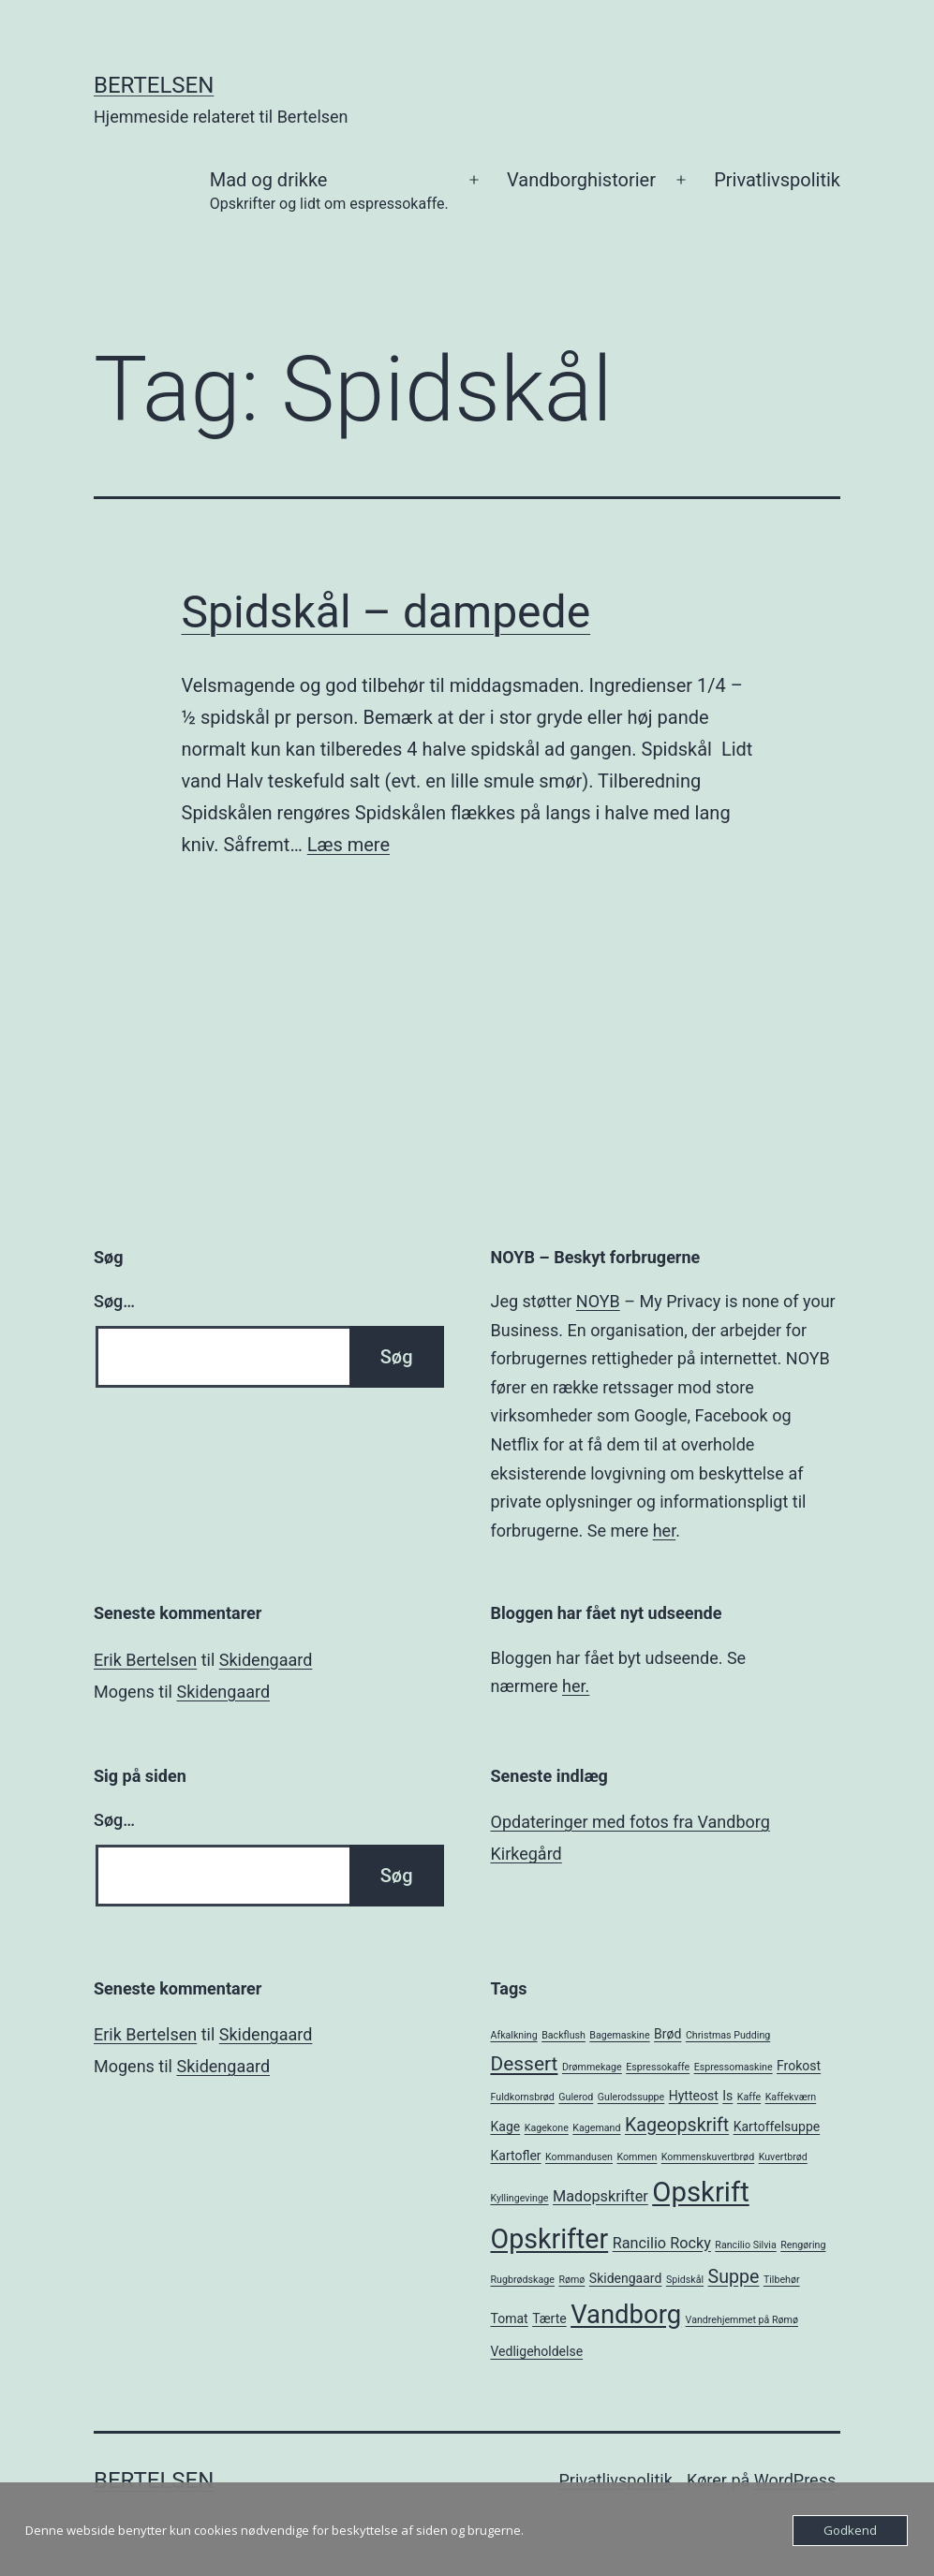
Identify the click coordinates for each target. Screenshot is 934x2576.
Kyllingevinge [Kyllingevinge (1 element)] (520, 2198)
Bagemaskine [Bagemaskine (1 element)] (619, 2035)
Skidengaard (266, 1660)
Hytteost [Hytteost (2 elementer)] (694, 2095)
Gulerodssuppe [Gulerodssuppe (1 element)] (631, 2097)
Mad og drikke (329, 192)
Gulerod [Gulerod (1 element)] (575, 2097)
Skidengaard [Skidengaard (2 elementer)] (625, 2278)
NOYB (598, 1301)
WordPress (795, 2480)
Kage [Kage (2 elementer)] (506, 2126)
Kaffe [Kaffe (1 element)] (749, 2097)
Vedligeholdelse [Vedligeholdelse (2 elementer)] (537, 2351)
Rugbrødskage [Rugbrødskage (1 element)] (523, 2280)
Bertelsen (154, 85)
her (664, 1530)
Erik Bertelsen (145, 1660)
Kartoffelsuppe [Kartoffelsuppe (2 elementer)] (777, 2126)
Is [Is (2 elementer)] (727, 2095)
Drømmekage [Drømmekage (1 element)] (592, 2067)
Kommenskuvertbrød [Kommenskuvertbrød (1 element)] (707, 2157)
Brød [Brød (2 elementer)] (667, 2033)
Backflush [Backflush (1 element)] (563, 2035)
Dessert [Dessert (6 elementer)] (524, 2064)
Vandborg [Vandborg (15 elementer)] (626, 2315)
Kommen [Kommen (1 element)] (636, 2157)
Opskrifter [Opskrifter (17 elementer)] (550, 2239)
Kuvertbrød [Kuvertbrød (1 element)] (783, 2157)
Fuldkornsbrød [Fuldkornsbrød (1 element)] (523, 2097)
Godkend (850, 2530)
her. (575, 1686)
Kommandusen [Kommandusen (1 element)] (579, 2157)
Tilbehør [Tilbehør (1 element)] (782, 2280)
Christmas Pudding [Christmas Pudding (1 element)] (728, 2035)
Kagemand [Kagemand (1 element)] (596, 2128)
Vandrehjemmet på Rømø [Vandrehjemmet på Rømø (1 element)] (742, 2320)
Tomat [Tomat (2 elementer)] (509, 2318)
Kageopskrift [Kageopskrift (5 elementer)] (677, 2125)
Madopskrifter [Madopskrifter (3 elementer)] (600, 2196)
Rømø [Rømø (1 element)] (571, 2280)
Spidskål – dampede (386, 612)
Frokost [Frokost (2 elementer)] (799, 2065)
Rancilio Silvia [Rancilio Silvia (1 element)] (745, 2245)
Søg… (114, 1301)
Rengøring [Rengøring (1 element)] (802, 2245)
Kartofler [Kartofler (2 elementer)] (516, 2155)
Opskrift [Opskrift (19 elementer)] (700, 2192)
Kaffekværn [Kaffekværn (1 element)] (790, 2097)
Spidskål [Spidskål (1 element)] (685, 2280)
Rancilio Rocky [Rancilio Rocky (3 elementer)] (662, 2243)
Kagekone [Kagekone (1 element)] (547, 2128)
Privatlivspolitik (777, 180)
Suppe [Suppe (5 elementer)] (734, 2277)
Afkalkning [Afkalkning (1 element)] (514, 2035)
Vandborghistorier (581, 180)
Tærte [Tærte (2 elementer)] (549, 2318)
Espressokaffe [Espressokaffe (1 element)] (657, 2067)
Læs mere (348, 844)
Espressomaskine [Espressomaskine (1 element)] (733, 2067)
